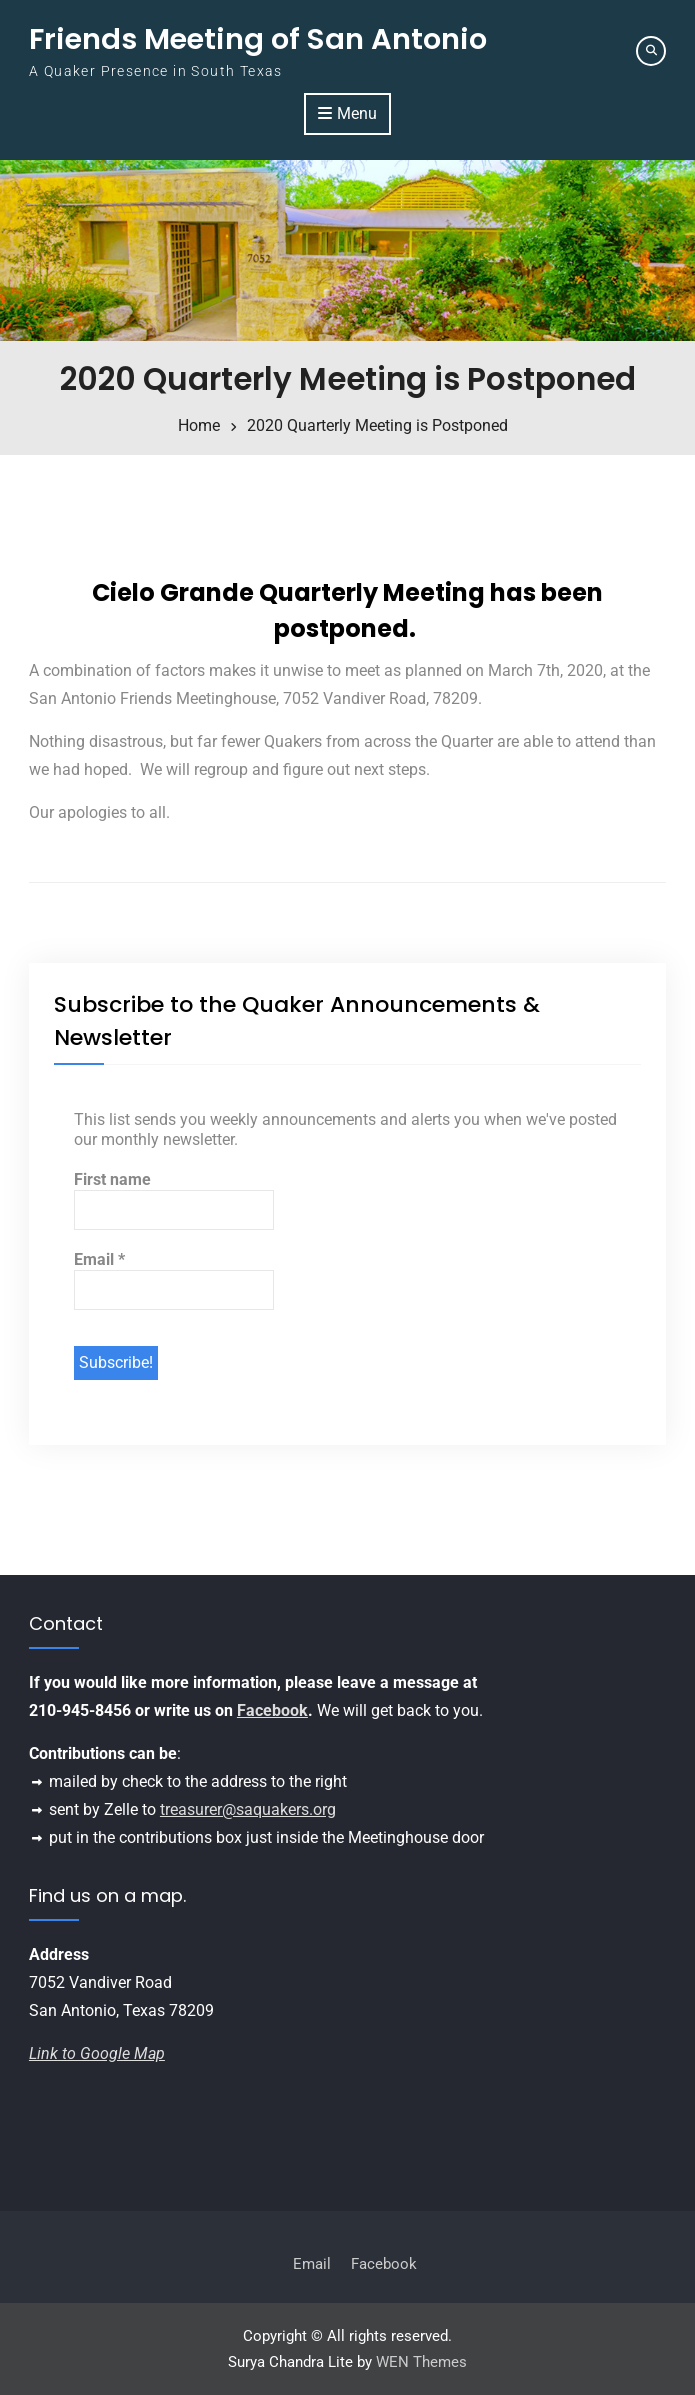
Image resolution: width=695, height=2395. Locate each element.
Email (99, 1259)
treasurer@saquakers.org (248, 1809)
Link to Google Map (97, 2053)
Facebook (272, 1710)
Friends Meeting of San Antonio (258, 39)
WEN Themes (421, 2362)
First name (112, 1179)
